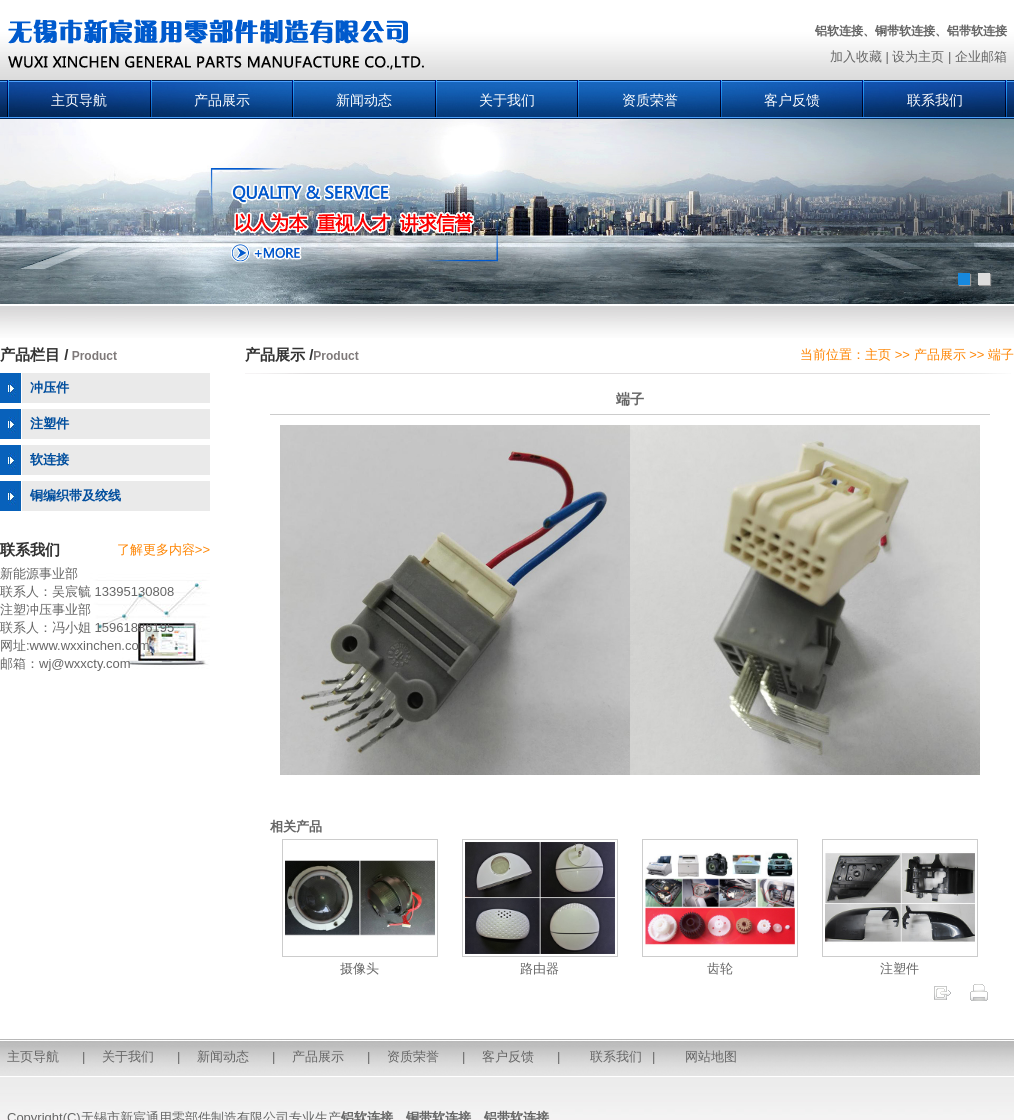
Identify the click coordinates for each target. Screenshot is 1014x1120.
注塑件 (900, 960)
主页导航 (79, 100)
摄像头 (360, 960)
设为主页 (918, 56)
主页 (878, 354)
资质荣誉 (650, 100)
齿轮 (720, 960)
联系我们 (935, 100)
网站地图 (711, 1056)
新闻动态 (364, 100)
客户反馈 (792, 100)
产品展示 (222, 100)
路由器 (540, 960)
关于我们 (507, 100)
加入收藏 (856, 56)
